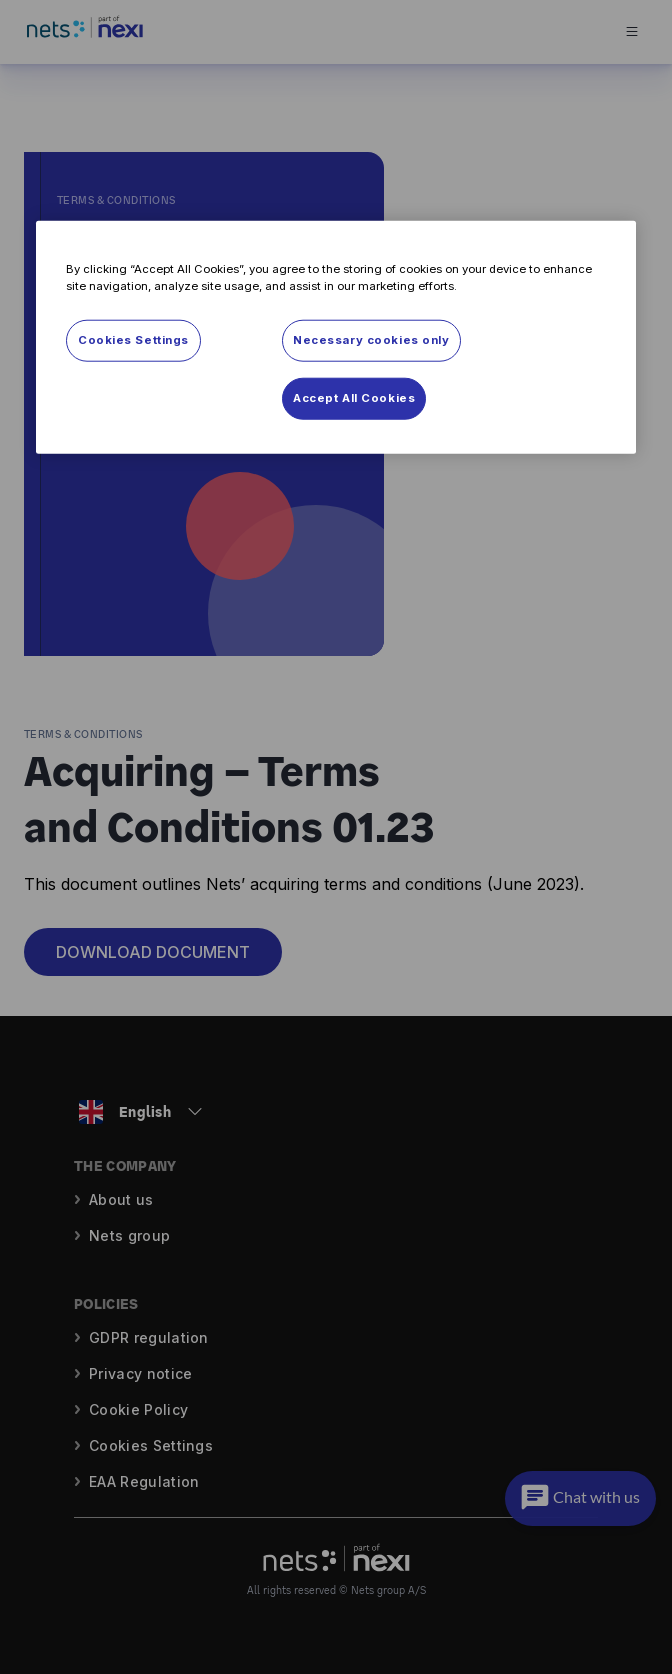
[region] (336, 337)
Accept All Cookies (354, 398)
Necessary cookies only (371, 340)
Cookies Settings (133, 340)
